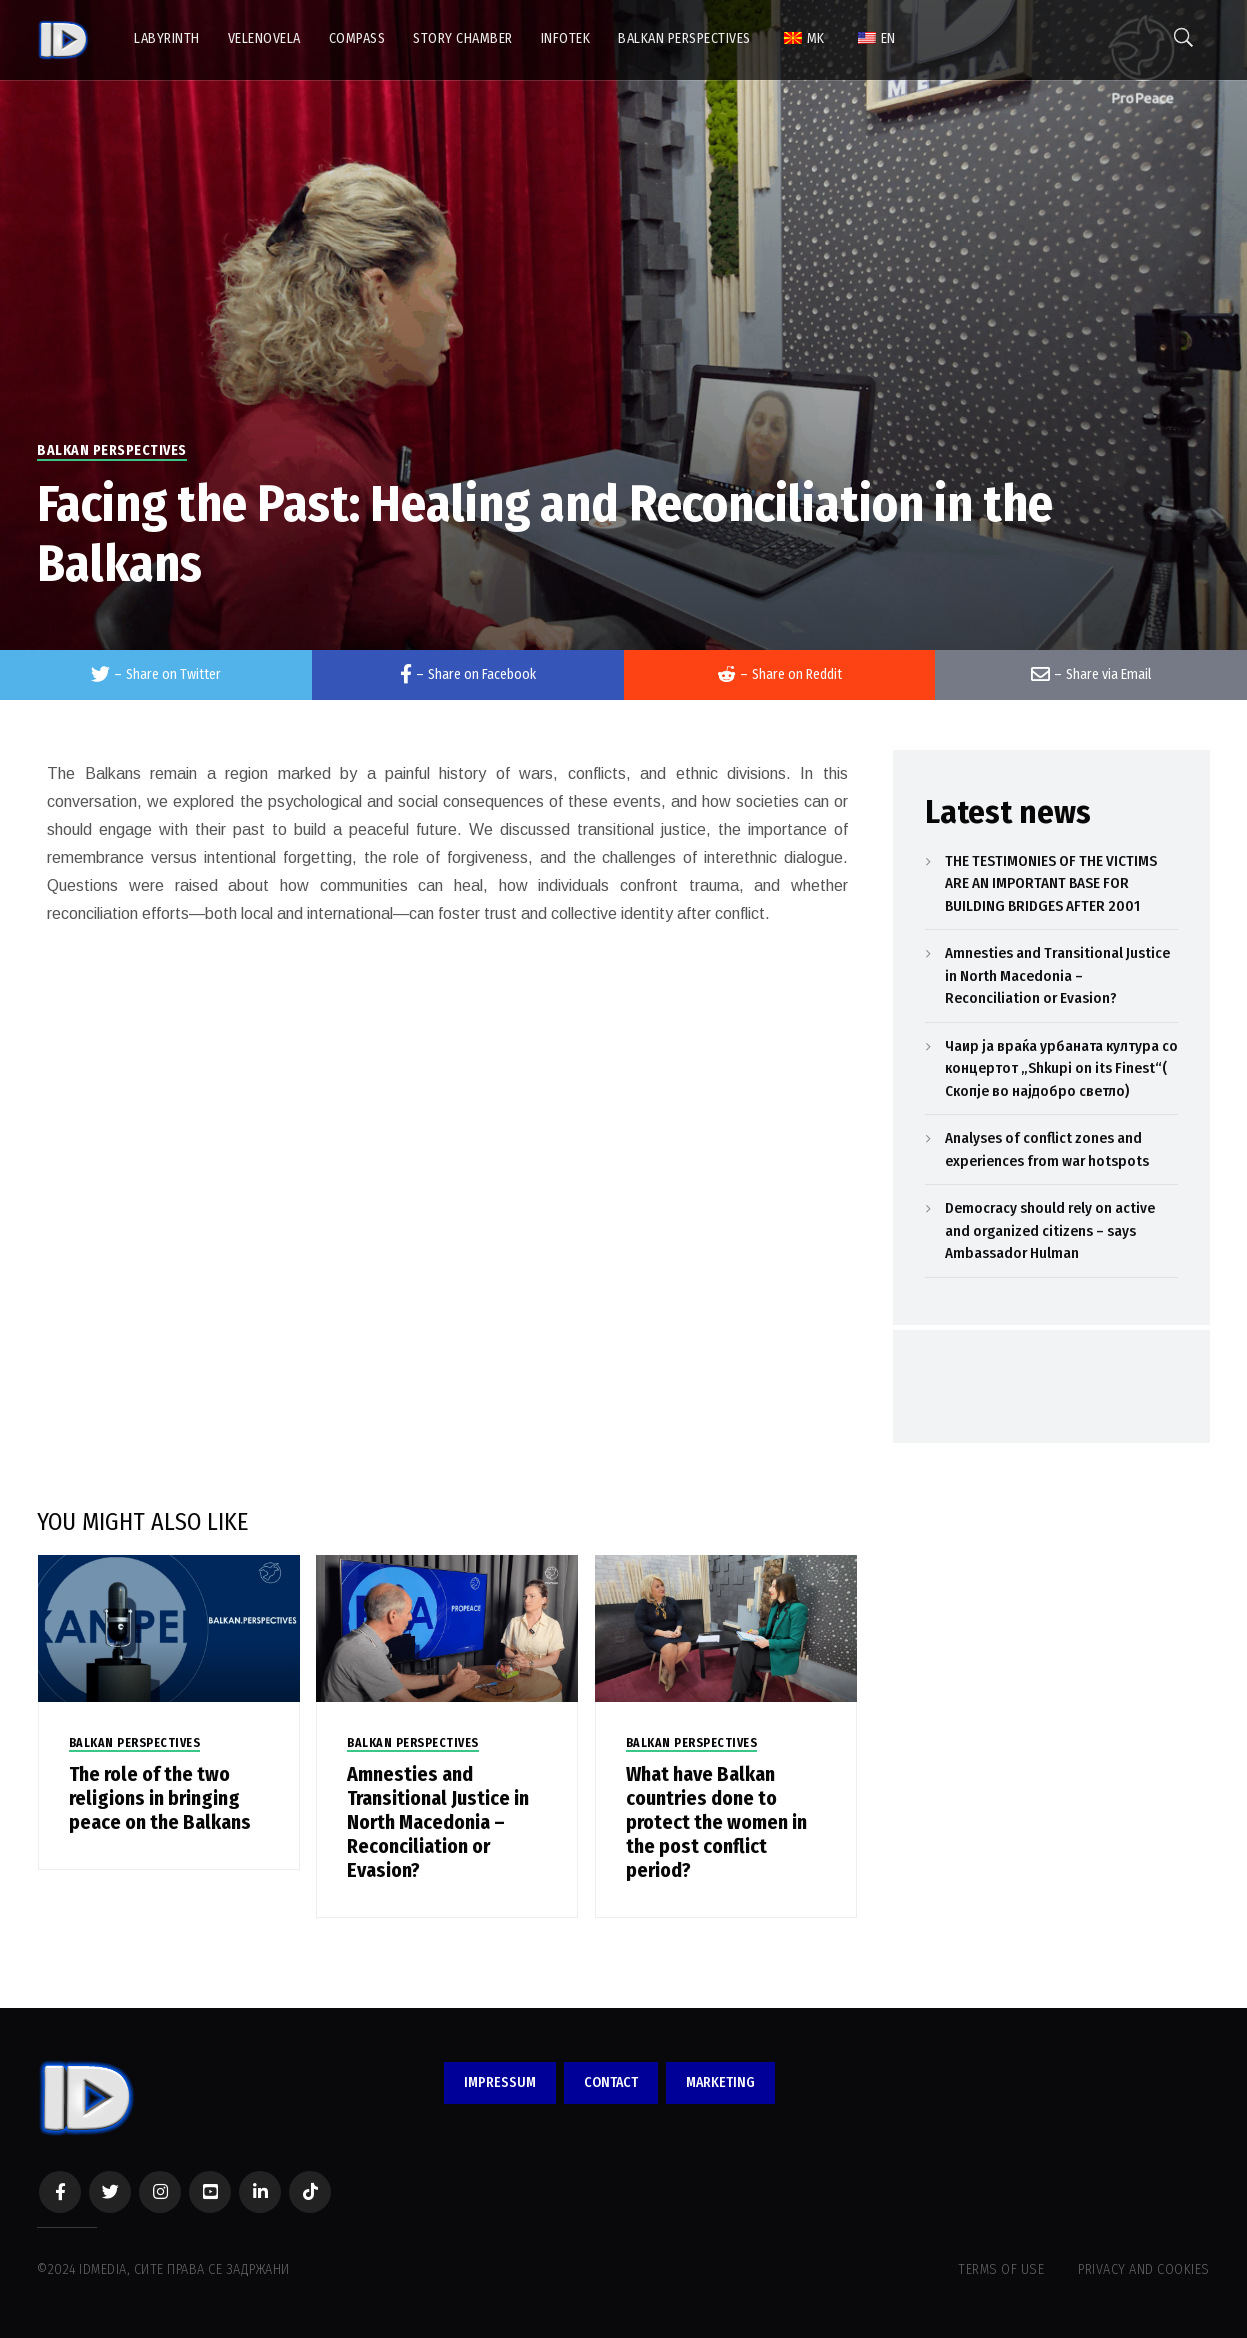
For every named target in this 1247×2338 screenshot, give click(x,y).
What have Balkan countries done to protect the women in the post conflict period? (716, 1822)
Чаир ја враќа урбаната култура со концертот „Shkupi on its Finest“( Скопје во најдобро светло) (1061, 1068)
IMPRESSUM (500, 2082)
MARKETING (720, 2082)
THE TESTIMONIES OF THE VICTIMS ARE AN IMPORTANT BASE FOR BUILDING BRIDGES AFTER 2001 (1051, 883)
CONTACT (611, 2082)
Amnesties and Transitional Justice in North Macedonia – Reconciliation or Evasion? (438, 1822)
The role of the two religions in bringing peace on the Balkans (160, 1798)
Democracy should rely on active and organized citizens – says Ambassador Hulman (1050, 1230)
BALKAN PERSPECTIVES (112, 450)
